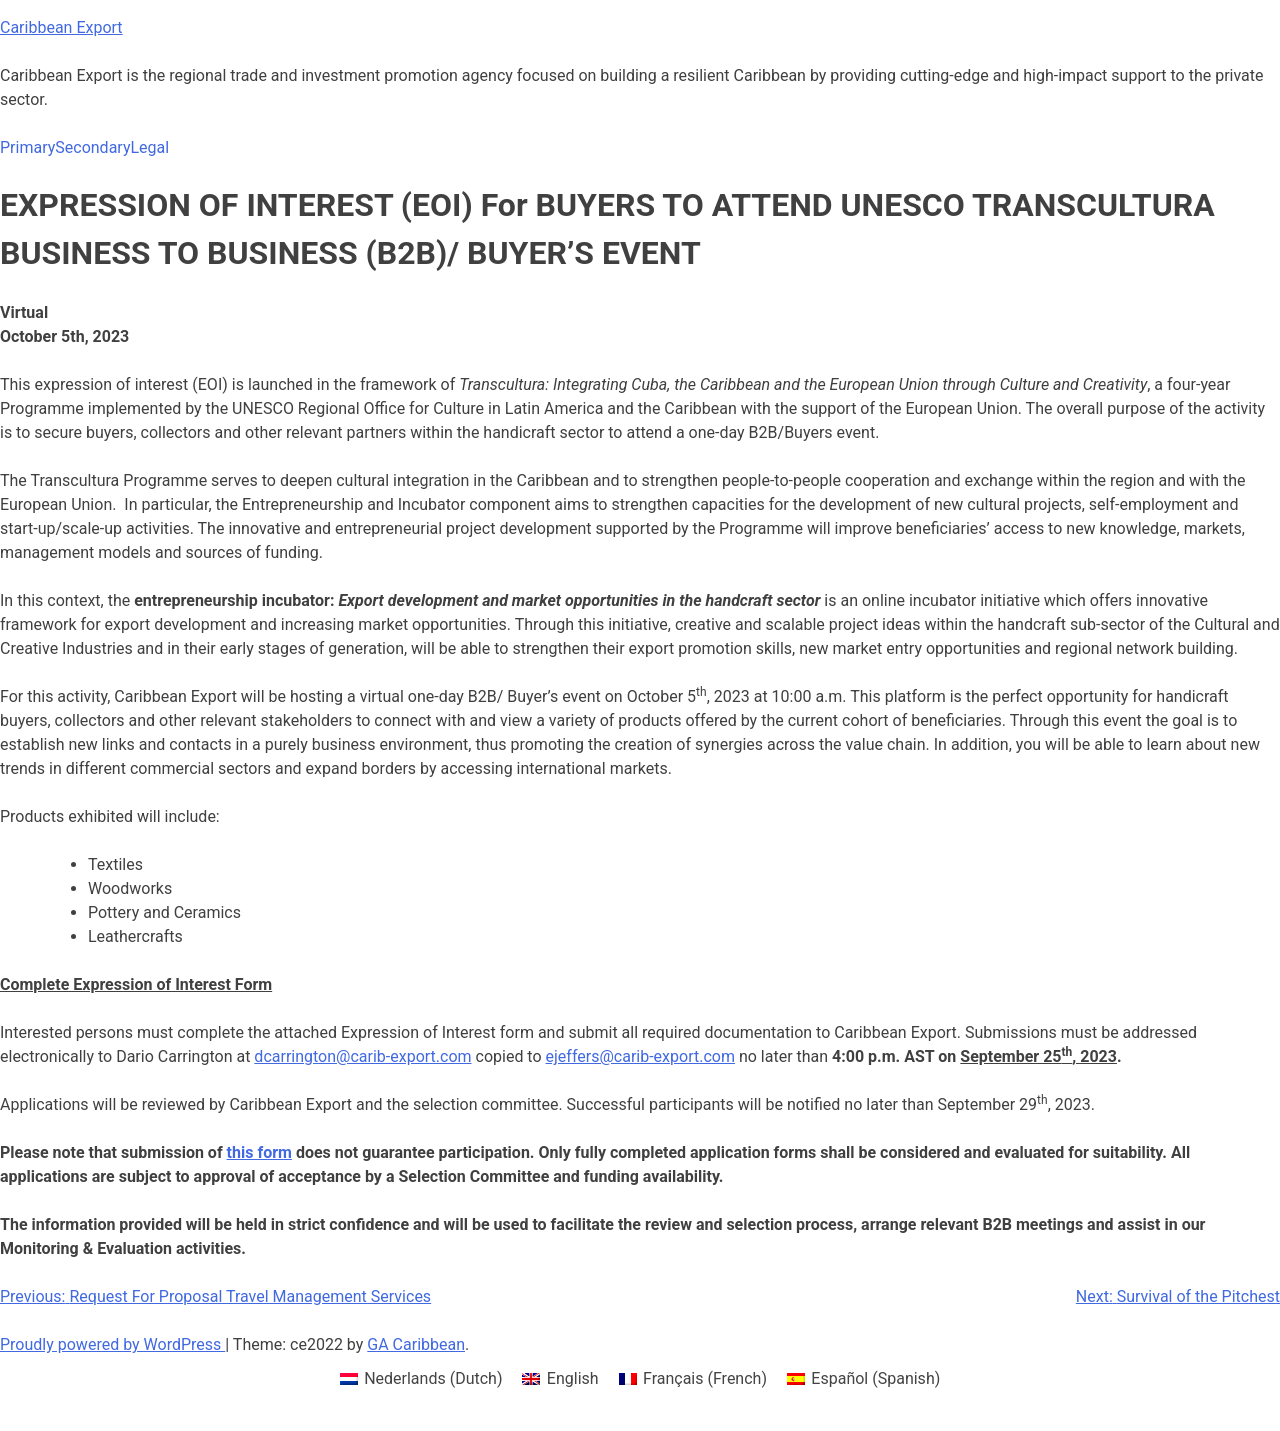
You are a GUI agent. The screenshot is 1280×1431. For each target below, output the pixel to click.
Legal (149, 147)
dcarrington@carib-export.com (362, 1056)
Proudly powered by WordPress (112, 1344)
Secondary (92, 147)
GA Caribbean (416, 1344)
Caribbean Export (61, 27)
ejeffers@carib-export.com (640, 1056)
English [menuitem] (573, 1378)
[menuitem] (421, 1379)
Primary (27, 147)
